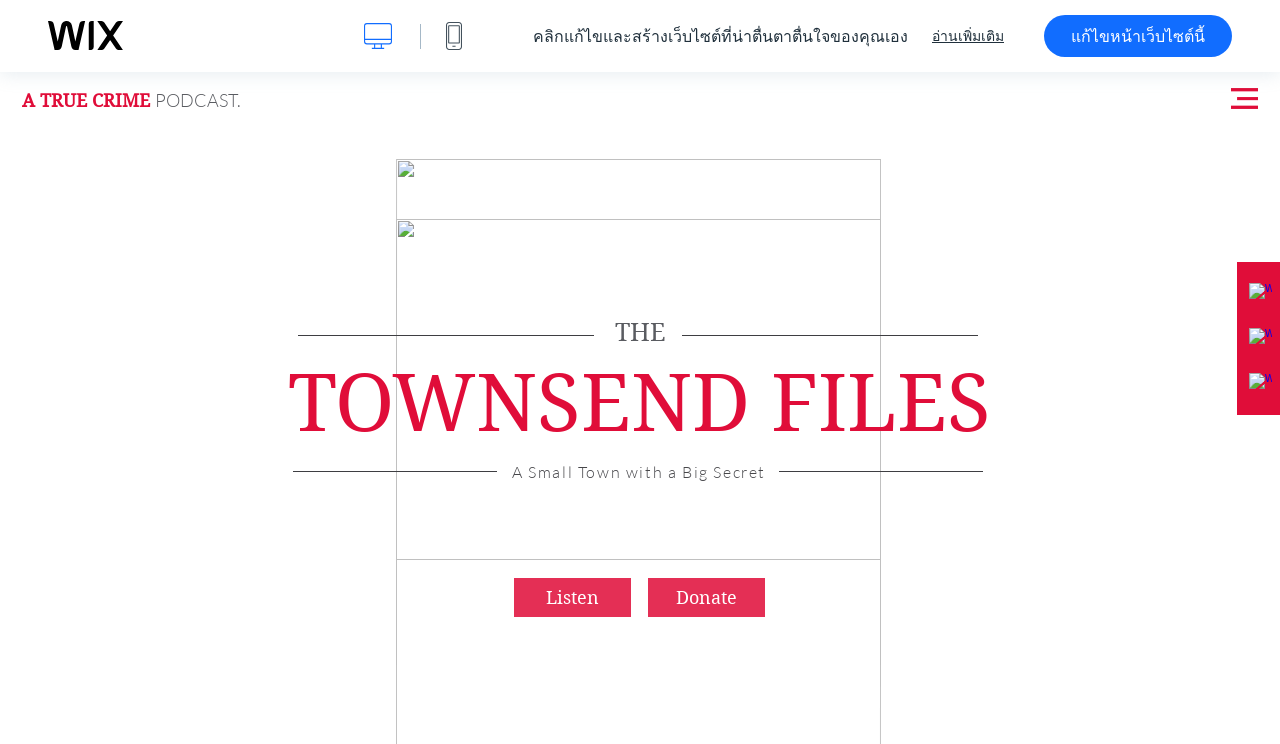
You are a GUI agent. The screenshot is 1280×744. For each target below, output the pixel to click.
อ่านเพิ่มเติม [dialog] (968, 36)
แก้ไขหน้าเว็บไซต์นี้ (1138, 36)
